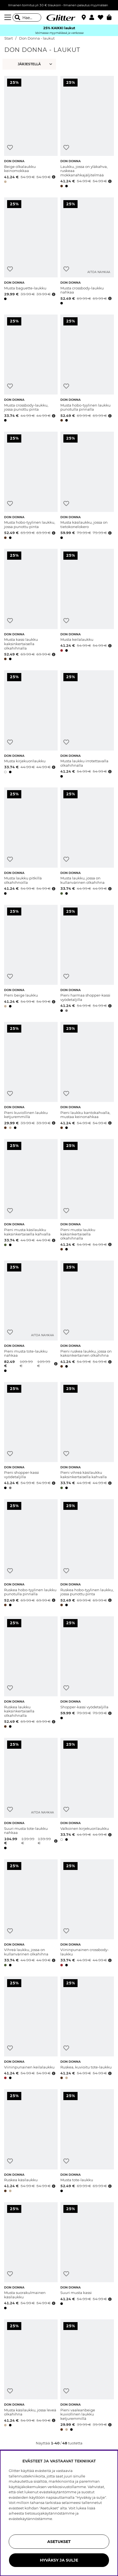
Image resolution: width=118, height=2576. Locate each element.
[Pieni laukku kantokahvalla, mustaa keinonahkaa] (87, 1076)
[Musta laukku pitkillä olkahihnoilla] (31, 842)
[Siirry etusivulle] (59, 17)
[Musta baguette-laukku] (31, 252)
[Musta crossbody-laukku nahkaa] (87, 252)
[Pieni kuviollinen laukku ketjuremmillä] (31, 1076)
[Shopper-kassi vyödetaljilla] (87, 1673)
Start (8, 38)
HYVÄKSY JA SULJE (59, 2560)
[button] (93, 17)
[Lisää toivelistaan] (10, 147)
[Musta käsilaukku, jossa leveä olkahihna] (31, 2376)
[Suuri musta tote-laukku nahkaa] (31, 1794)
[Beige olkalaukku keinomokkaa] (31, 132)
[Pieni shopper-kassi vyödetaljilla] (31, 1436)
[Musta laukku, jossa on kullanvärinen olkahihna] (87, 842)
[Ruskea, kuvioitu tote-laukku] (87, 2028)
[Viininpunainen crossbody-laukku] (87, 1914)
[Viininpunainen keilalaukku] (31, 2028)
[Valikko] (8, 17)
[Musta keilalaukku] (87, 605)
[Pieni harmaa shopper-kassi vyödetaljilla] (87, 959)
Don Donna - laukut (37, 38)
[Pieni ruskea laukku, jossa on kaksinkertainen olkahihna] (87, 1317)
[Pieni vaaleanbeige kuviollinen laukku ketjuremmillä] (87, 2376)
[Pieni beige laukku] (31, 959)
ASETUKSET (59, 2541)
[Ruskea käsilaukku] (31, 2141)
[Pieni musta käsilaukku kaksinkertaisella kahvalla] (31, 1196)
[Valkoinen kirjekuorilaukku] (87, 1794)
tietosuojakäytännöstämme (50, 2513)
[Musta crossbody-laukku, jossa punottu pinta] (31, 369)
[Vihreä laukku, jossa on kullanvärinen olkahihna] (31, 1914)
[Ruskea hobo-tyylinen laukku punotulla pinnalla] (31, 1553)
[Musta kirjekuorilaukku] (31, 724)
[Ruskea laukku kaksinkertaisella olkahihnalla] (31, 1673)
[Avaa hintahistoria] (53, 177)
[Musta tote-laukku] (87, 2141)
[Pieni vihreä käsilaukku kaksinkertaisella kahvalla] (87, 1436)
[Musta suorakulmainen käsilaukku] (31, 2256)
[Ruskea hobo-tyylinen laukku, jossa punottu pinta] (87, 1553)
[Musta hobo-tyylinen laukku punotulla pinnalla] (87, 369)
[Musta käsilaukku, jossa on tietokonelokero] (87, 486)
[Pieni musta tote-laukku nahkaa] (31, 1317)
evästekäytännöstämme (30, 2518)
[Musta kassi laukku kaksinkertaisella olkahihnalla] (31, 605)
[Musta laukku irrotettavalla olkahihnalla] (87, 724)
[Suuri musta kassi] (87, 2256)
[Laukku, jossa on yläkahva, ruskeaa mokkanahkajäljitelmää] (87, 132)
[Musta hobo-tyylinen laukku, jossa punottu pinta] (31, 486)
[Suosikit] (102, 17)
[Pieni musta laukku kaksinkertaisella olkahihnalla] (87, 1196)
